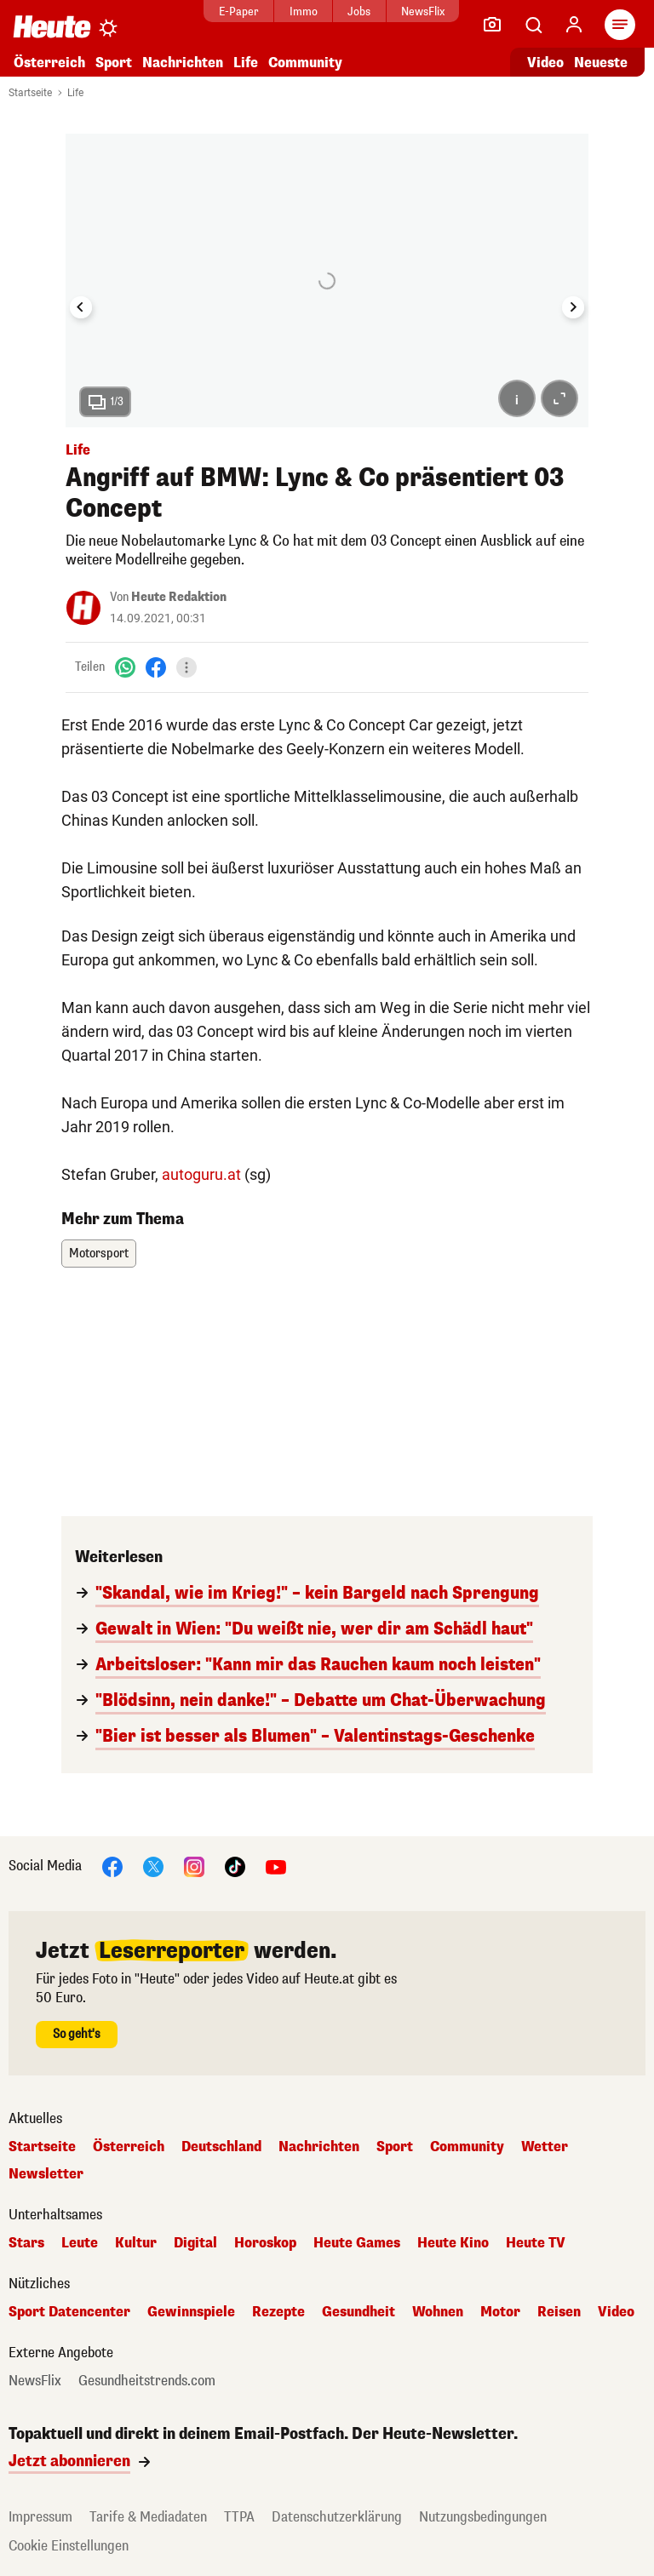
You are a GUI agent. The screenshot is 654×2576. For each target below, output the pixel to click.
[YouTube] (276, 1866)
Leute (79, 2243)
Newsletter (46, 2174)
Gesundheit (358, 2312)
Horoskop (265, 2243)
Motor (500, 2312)
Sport (113, 63)
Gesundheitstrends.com (146, 2381)
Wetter (544, 2146)
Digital (195, 2243)
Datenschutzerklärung (337, 2517)
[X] (153, 1866)
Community (305, 63)
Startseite (30, 93)
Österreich (49, 63)
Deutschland (221, 2146)
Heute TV (535, 2243)
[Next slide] (573, 307)
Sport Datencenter (69, 2312)
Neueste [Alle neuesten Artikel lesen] (601, 63)
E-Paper (237, 11)
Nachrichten (182, 63)
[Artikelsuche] (533, 24)
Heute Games (356, 2243)
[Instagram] (194, 1866)
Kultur (136, 2243)
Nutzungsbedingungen (483, 2517)
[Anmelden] (574, 24)
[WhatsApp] (125, 667)
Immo (302, 11)
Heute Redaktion (179, 597)
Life (245, 63)
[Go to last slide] (81, 307)
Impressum (40, 2517)
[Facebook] (156, 667)
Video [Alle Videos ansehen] (545, 63)
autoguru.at (201, 1174)
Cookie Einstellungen (69, 2546)
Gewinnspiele (191, 2312)
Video (616, 2312)
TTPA (239, 2517)
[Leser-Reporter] (492, 24)
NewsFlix (421, 11)
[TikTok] (235, 1866)
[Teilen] (186, 667)
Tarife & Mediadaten (148, 2517)
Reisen (559, 2312)
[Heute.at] (52, 25)
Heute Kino (453, 2243)
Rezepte (278, 2312)
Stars (26, 2243)
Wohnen (437, 2312)
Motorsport (99, 1253)
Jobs (357, 11)
